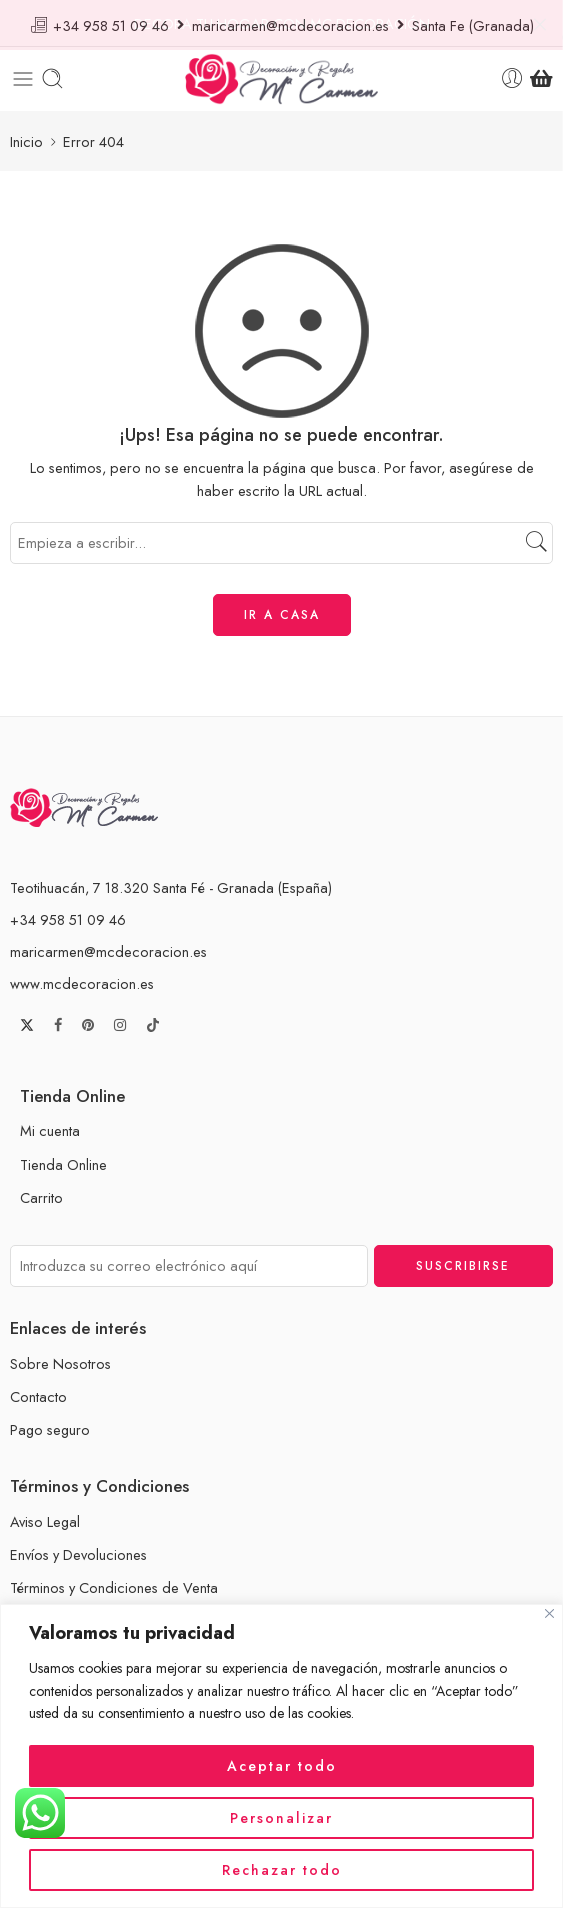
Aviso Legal (45, 1517)
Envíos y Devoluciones (78, 1550)
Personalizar (281, 1818)
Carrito (41, 1192)
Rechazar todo (282, 1870)
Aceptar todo (282, 1766)
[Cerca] (549, 1613)
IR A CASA (282, 610)
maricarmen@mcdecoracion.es (108, 946)
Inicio (26, 136)
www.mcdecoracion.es (82, 978)
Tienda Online (63, 1159)
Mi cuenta (50, 1126)
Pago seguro (50, 1425)
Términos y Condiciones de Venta (114, 1583)
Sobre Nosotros (60, 1358)
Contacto (38, 1391)
